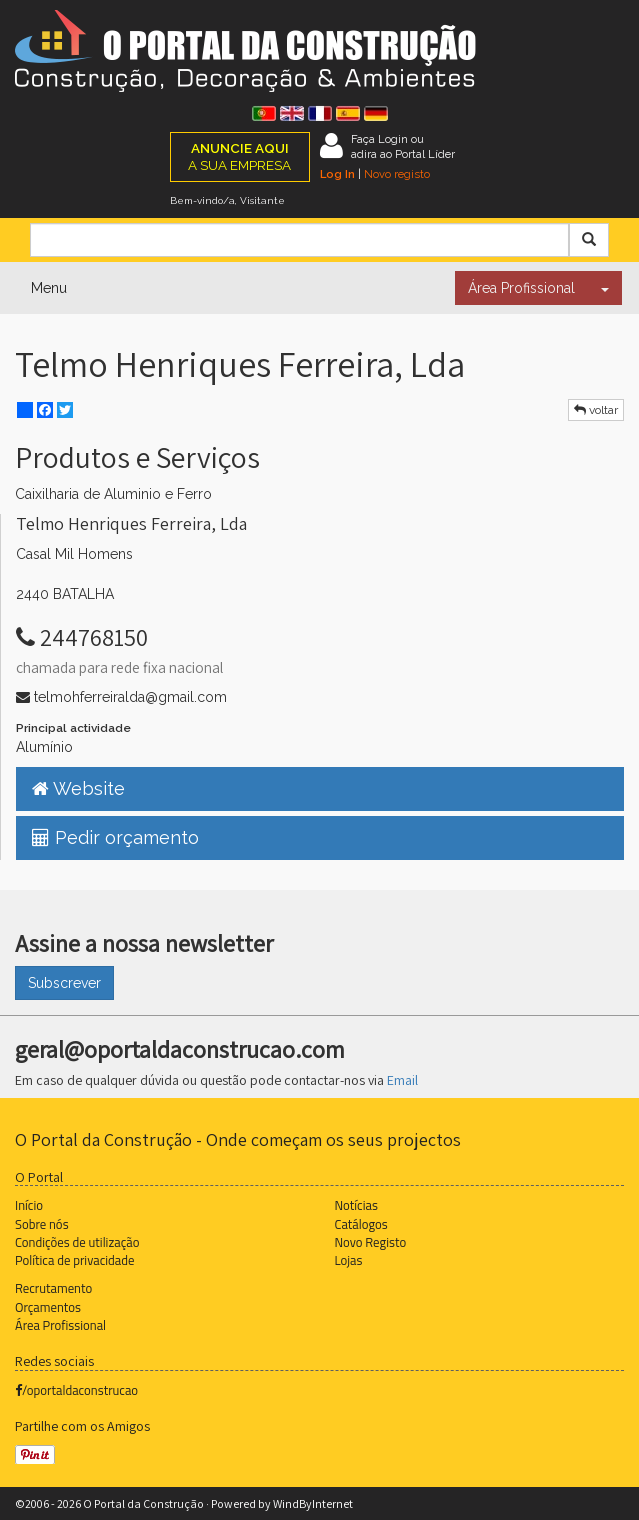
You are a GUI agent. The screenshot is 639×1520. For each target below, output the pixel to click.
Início (29, 1205)
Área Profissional (521, 288)
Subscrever (64, 983)
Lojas (349, 1260)
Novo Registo (371, 1242)
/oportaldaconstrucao (76, 1390)
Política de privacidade (74, 1260)
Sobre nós (42, 1224)
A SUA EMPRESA (239, 156)
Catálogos (361, 1224)
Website (78, 788)
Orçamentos (48, 1307)
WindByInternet (313, 1503)
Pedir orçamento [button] (115, 837)
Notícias (356, 1205)
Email (402, 1080)
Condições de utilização (77, 1242)
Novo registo (397, 174)
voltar (596, 410)
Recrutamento (53, 1288)
